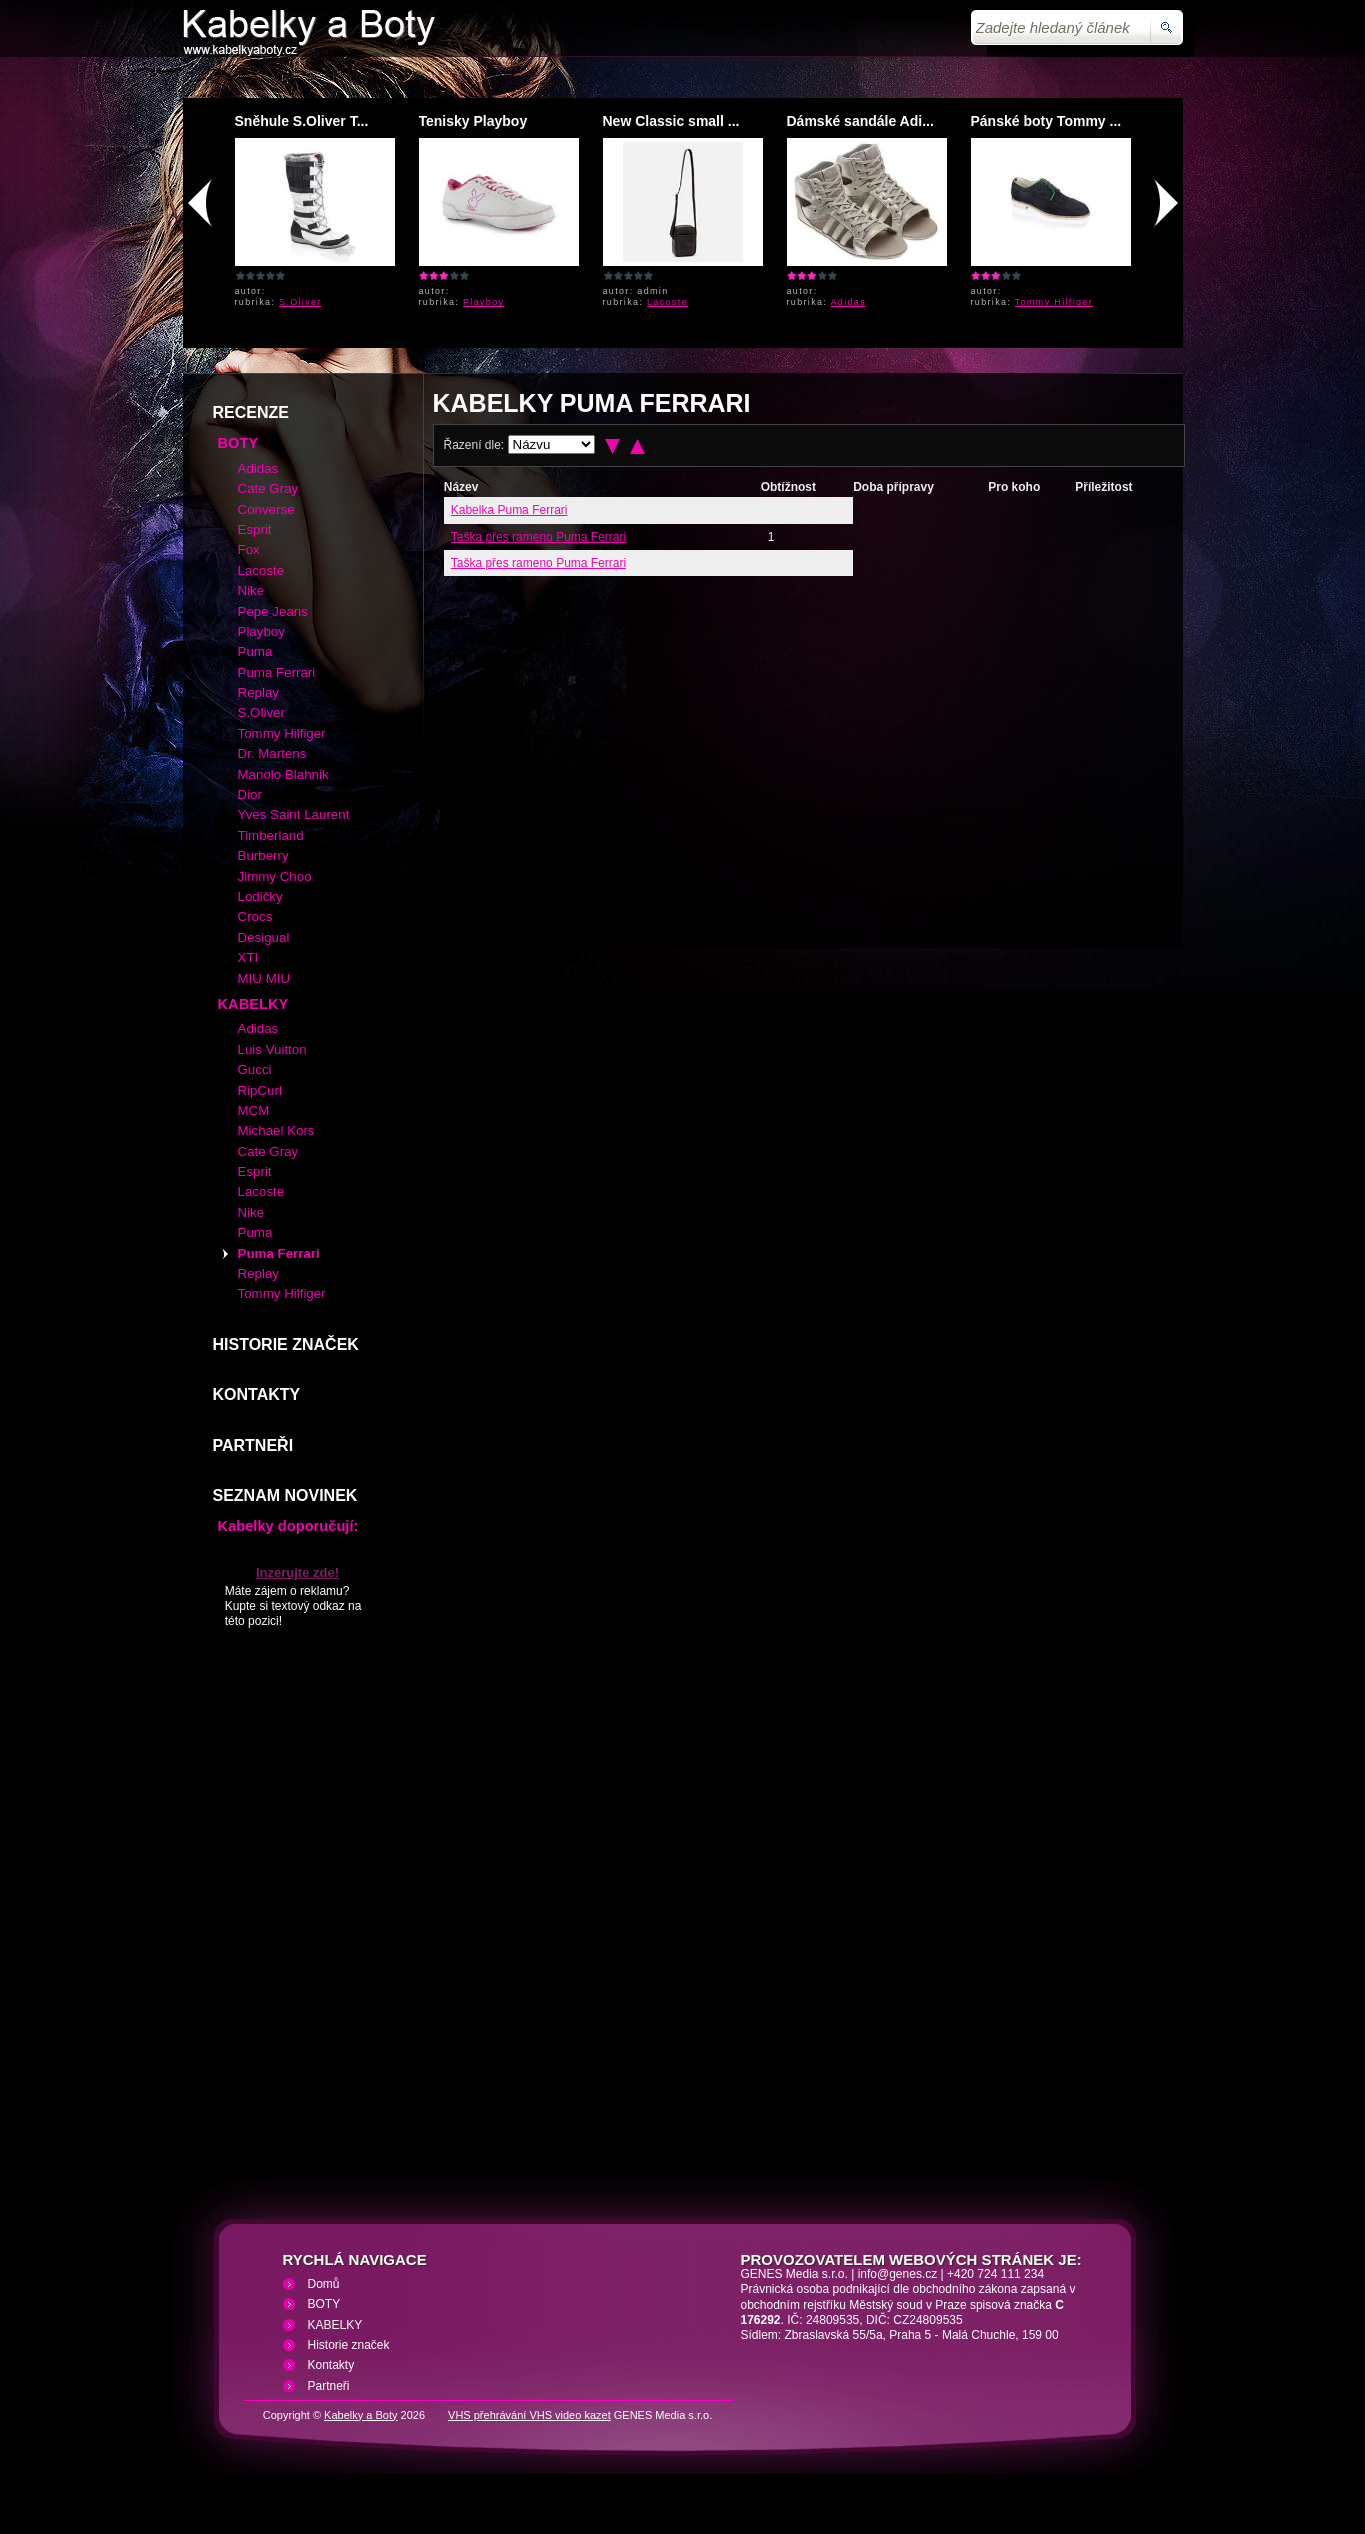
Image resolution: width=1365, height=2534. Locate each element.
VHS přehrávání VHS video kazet (529, 2415)
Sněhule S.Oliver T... (302, 121)
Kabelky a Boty (360, 2415)
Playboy (483, 302)
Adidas (849, 302)
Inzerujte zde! (297, 1572)
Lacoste (667, 302)
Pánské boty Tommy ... (1046, 121)
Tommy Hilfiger (1054, 302)
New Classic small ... (671, 121)
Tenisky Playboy (473, 121)
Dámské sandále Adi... (860, 121)
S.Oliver (300, 302)
